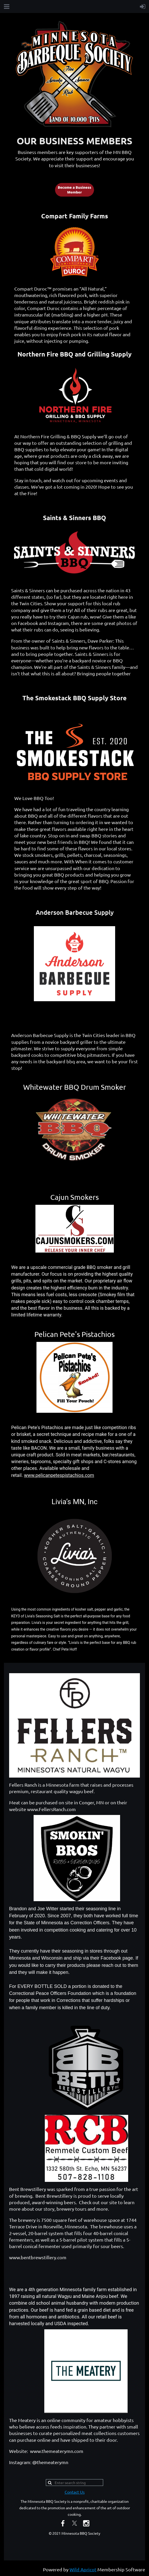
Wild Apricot (83, 2569)
